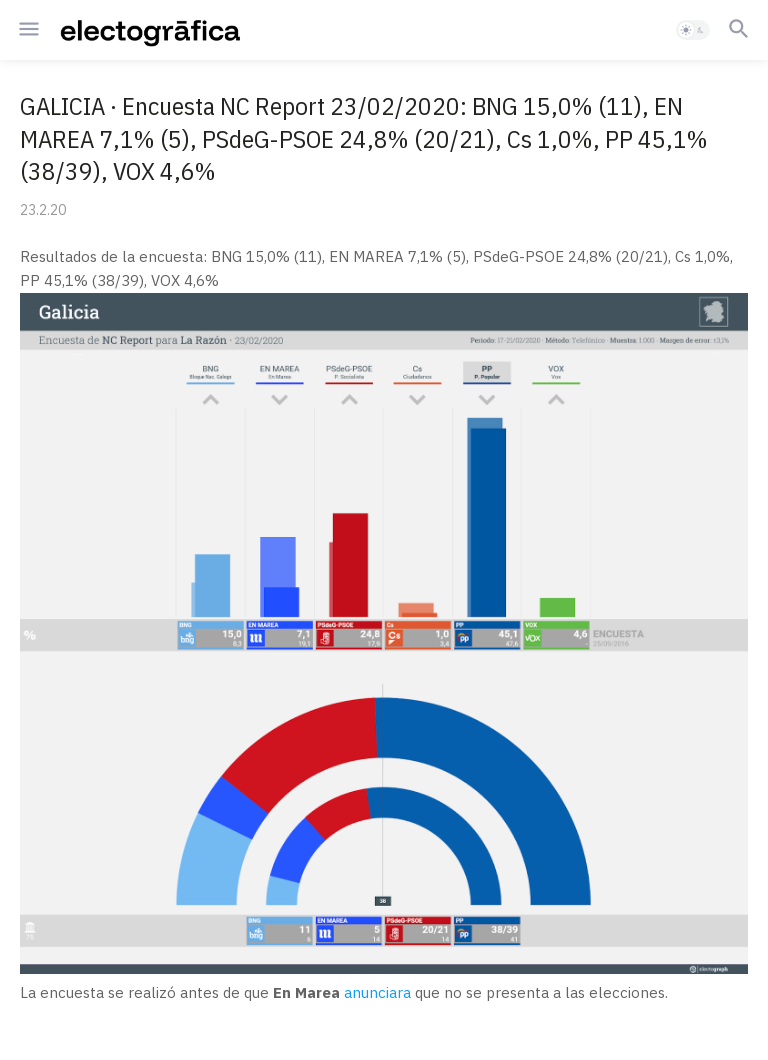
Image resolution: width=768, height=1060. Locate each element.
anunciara (377, 992)
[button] (27, 30)
